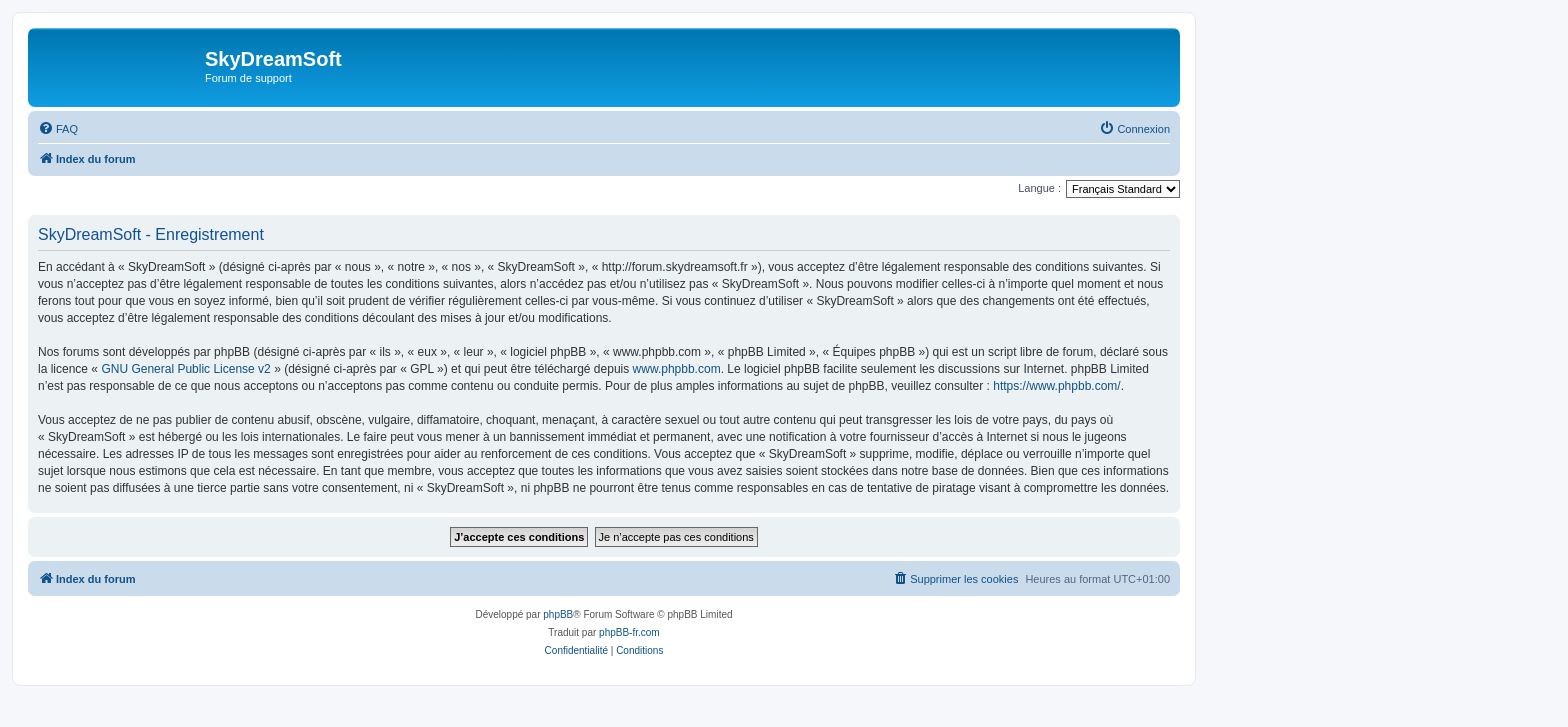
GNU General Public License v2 (185, 369)
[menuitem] (58, 129)
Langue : (1039, 188)
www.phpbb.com (677, 369)
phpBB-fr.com (629, 632)
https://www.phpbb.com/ (1056, 386)
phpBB (558, 614)
